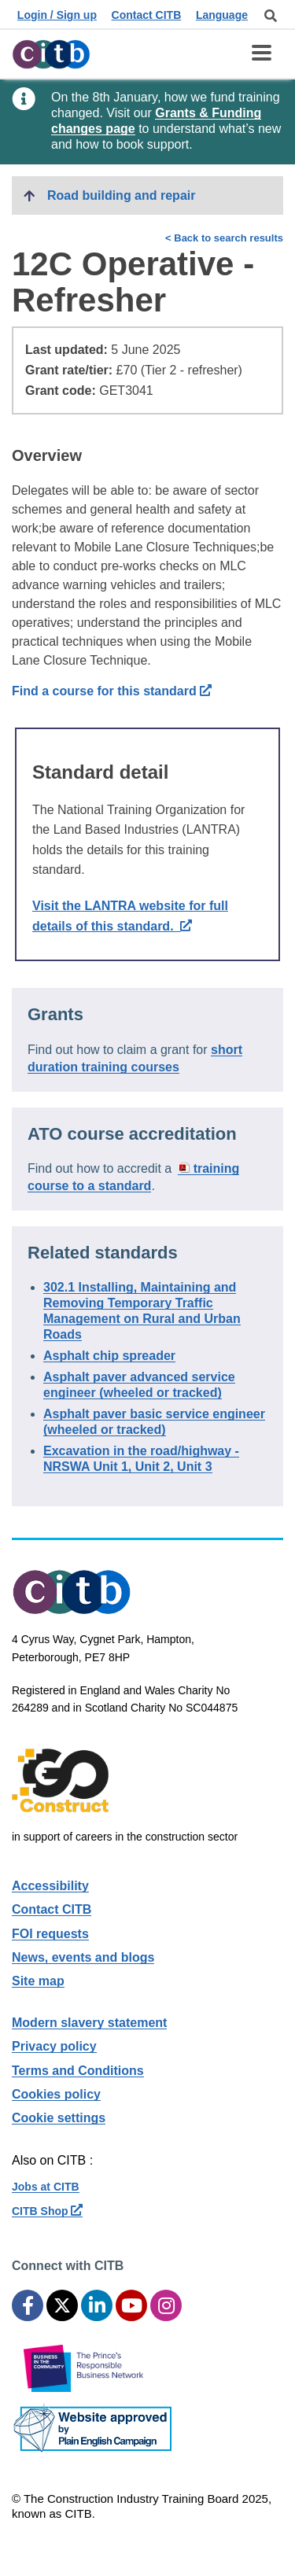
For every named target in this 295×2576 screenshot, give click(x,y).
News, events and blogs (83, 1957)
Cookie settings (58, 2118)
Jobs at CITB (45, 2186)
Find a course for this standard (112, 691)
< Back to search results (224, 238)
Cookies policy (56, 2094)
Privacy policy (54, 2046)
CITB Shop (47, 2211)
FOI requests (50, 1933)
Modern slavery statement (89, 2022)
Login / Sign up (57, 15)
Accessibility (50, 1885)
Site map (38, 1981)
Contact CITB (147, 15)
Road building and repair (121, 195)
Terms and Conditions (78, 2070)
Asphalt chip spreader (109, 1355)
